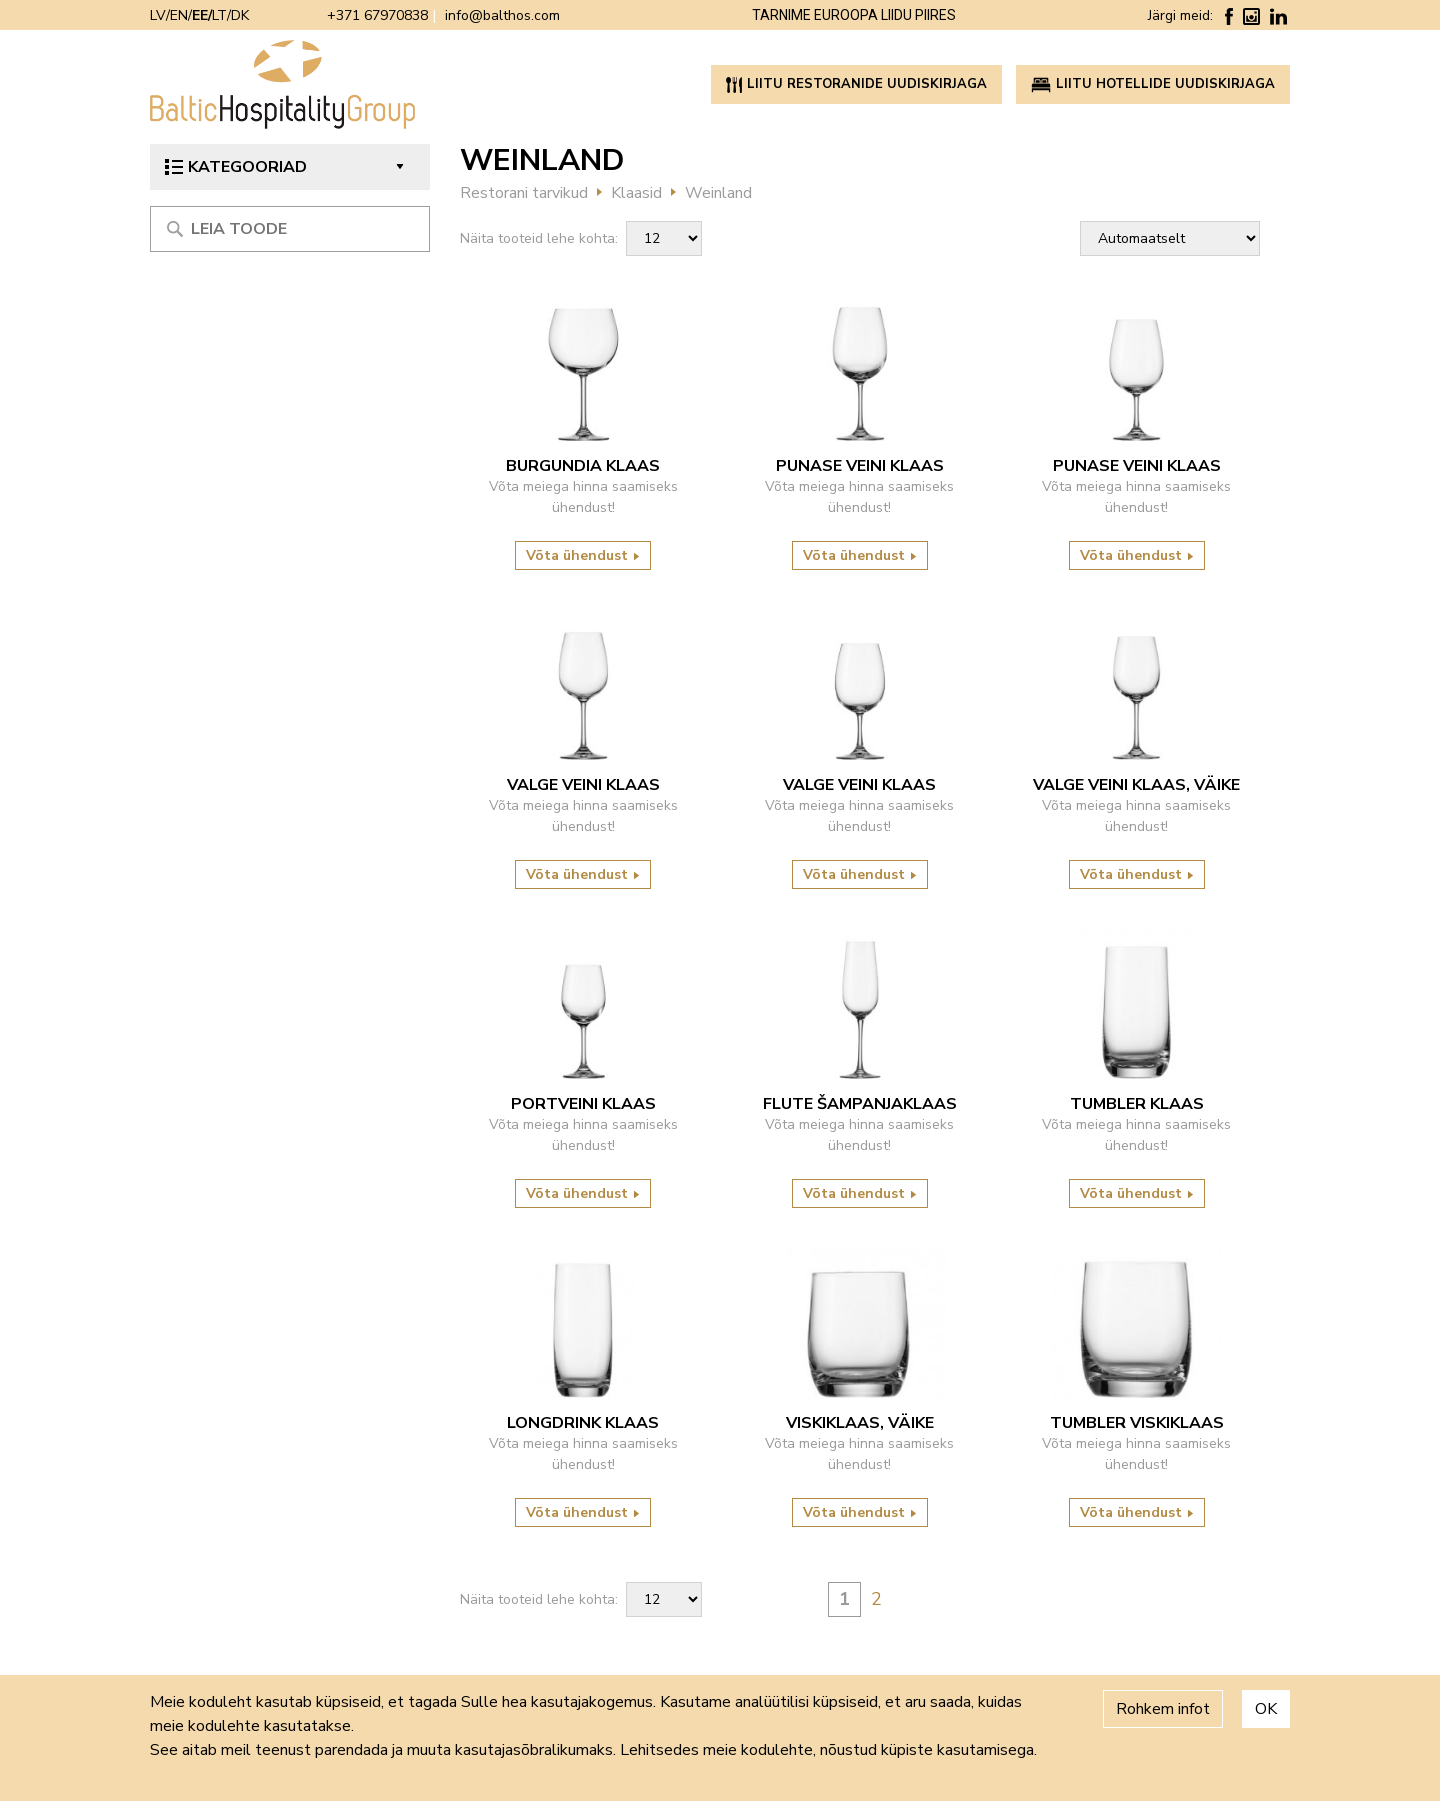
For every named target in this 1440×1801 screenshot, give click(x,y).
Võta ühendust (583, 555)
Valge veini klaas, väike (1136, 785)
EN (179, 15)
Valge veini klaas (583, 785)
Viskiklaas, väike (860, 1423)
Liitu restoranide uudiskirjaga (856, 84)
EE (200, 15)
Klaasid (636, 193)
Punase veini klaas (860, 466)
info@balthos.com (502, 15)
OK (1266, 1709)
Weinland (718, 193)
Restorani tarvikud (524, 193)
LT (219, 15)
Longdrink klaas (583, 1423)
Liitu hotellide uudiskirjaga (1153, 84)
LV (158, 15)
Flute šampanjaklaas (860, 1104)
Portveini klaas (583, 1104)
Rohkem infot (1163, 1709)
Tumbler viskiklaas (1137, 1423)
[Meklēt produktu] (290, 229)
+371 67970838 (377, 15)
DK (240, 15)
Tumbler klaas (1137, 1104)
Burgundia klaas (583, 466)
